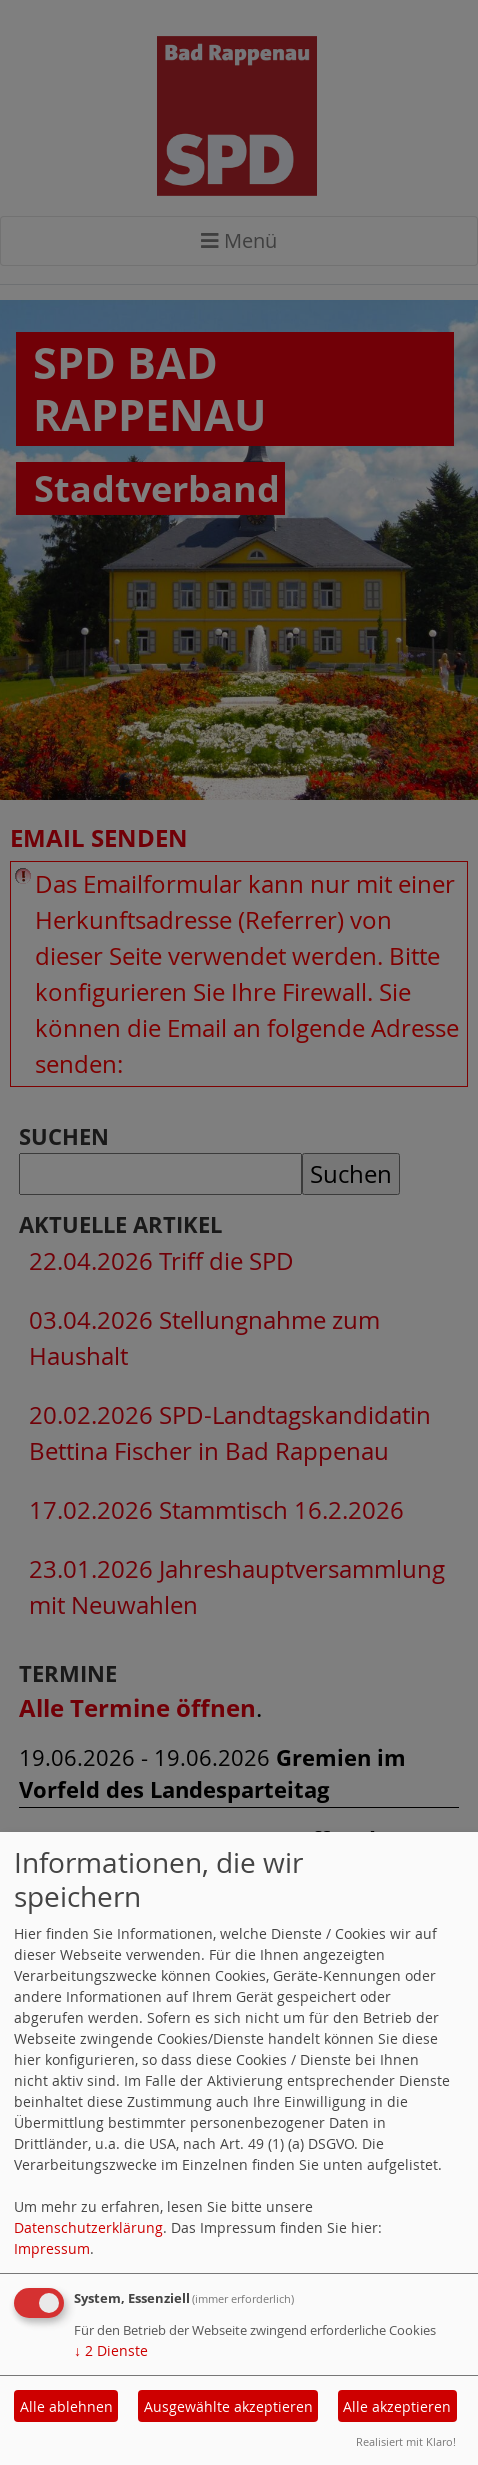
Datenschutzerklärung (88, 2227)
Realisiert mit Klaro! (406, 2441)
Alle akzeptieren (397, 2406)
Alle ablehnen (66, 2406)
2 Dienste (111, 2350)
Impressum (52, 2248)
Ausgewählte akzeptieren (228, 2406)
